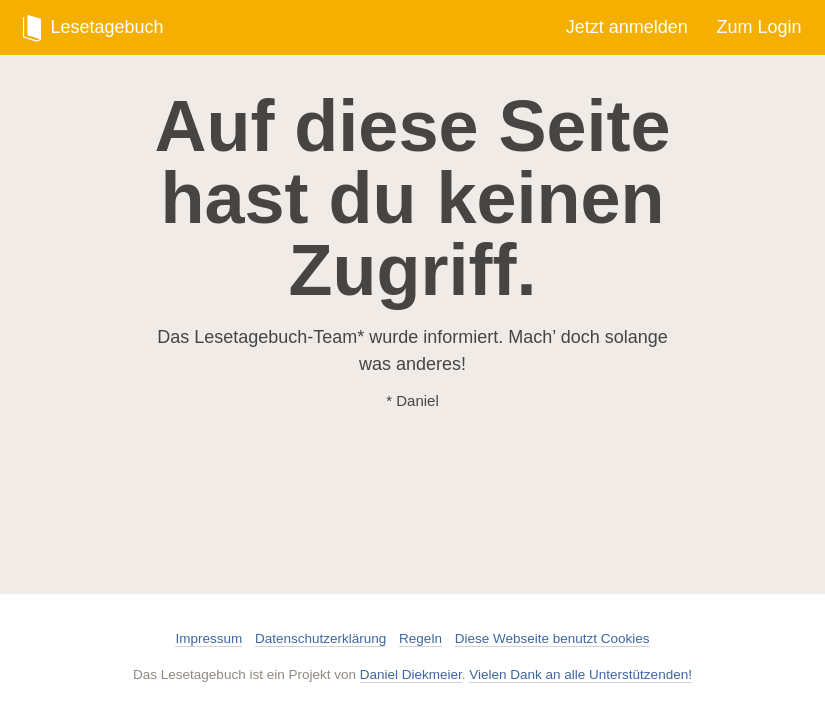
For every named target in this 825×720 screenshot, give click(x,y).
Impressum (208, 638)
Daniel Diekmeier (411, 674)
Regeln (420, 638)
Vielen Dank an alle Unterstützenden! (580, 674)
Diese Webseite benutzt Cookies (552, 638)
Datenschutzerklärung (320, 638)
